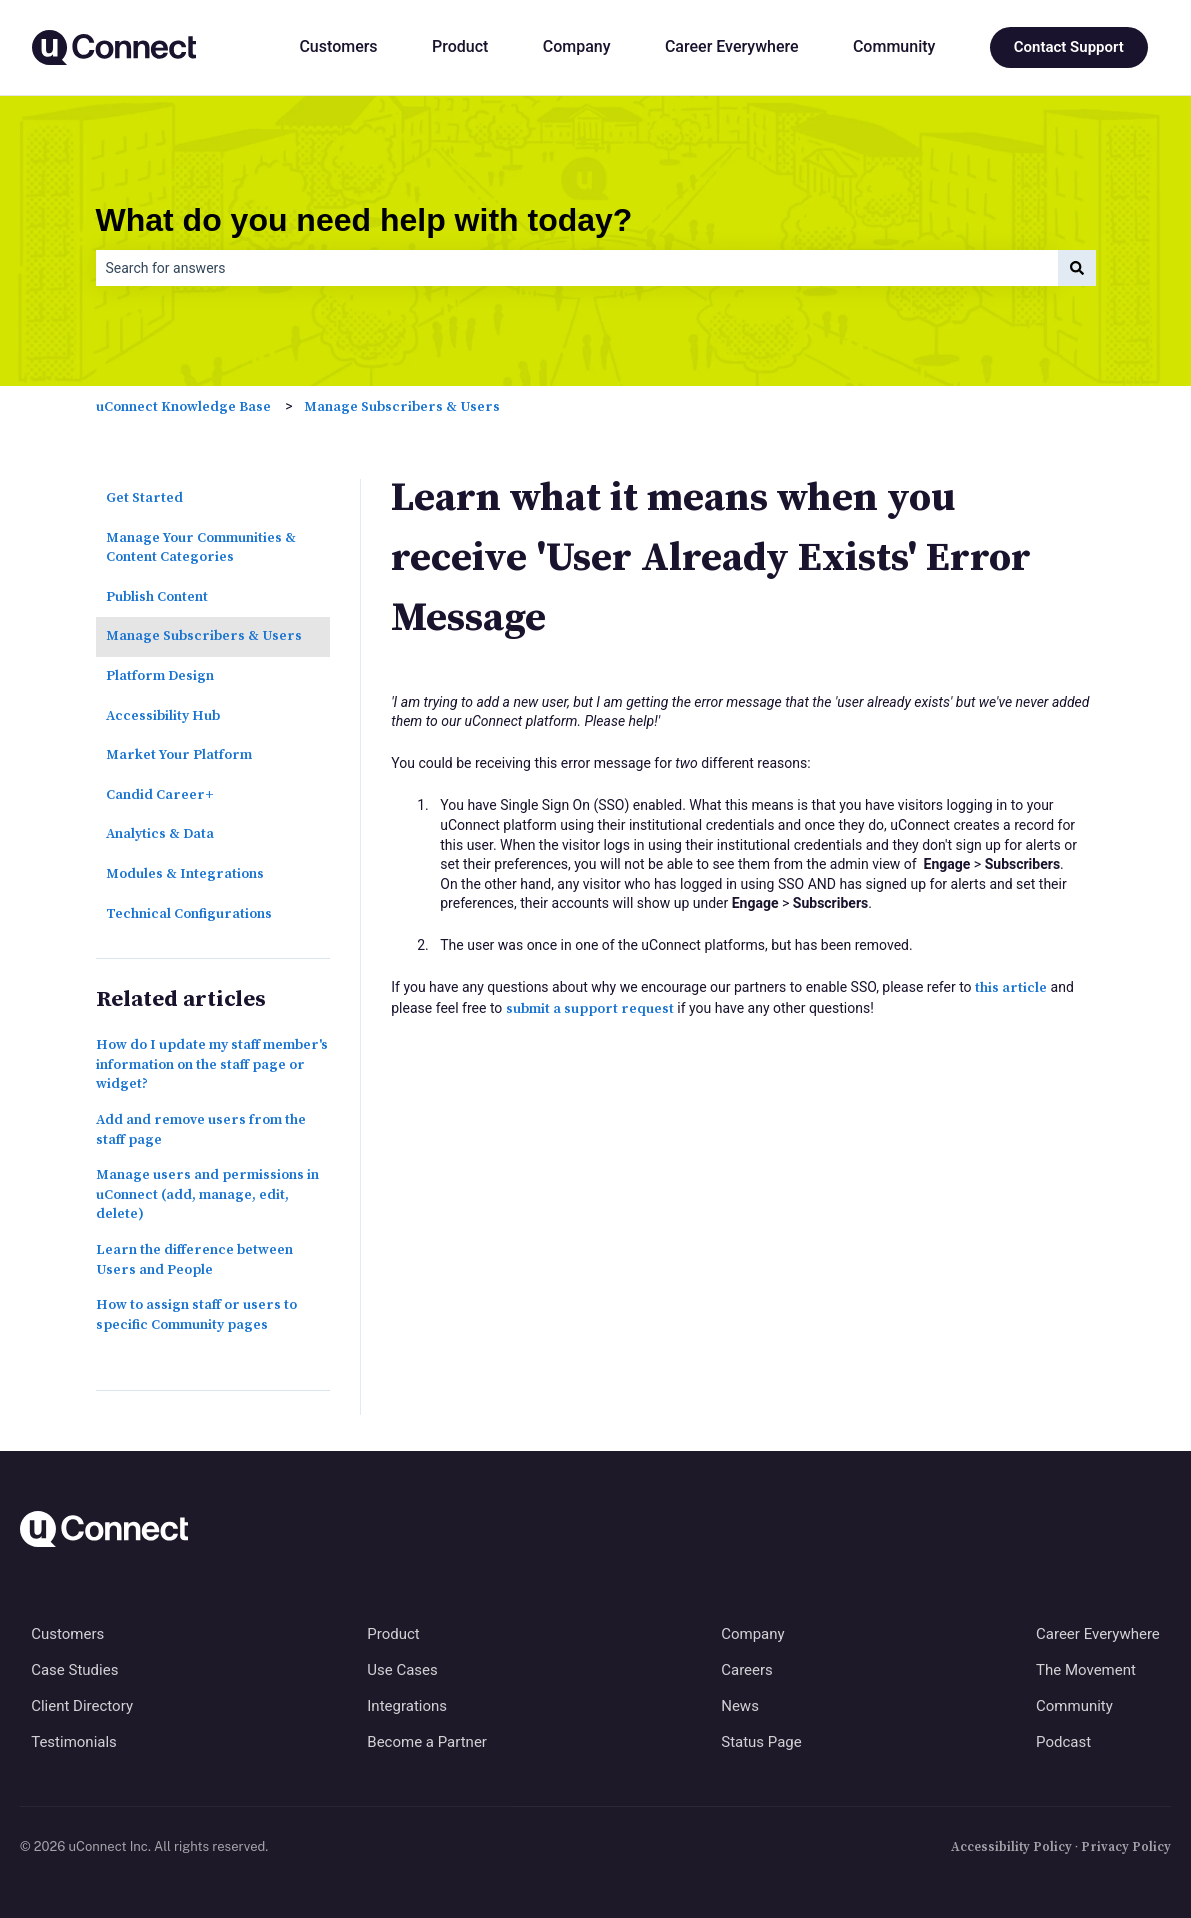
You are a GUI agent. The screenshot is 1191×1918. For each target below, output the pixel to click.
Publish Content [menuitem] (157, 597)
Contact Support (1069, 47)
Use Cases (402, 1670)
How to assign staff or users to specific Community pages (196, 1315)
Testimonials (74, 1742)
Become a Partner (427, 1742)
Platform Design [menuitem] (160, 676)
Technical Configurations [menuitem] (189, 914)
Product (460, 46)
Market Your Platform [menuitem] (179, 755)
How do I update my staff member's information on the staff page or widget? (212, 1064)
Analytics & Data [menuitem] (160, 834)
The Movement (1086, 1670)
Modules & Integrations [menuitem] (185, 874)
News (740, 1706)
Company (577, 46)
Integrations (407, 1706)
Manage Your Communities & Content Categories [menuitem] (201, 548)
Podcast (1063, 1742)
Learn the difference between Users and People (194, 1260)
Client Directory (82, 1706)
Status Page (761, 1742)
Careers (747, 1670)
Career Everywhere (732, 46)
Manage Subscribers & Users (402, 407)
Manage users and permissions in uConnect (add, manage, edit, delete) (207, 1194)
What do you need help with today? (364, 220)
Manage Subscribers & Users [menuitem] (204, 636)
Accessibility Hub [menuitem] (163, 716)
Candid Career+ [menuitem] (160, 795)
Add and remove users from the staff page (201, 1130)
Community (894, 46)
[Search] (1077, 268)
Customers (338, 46)
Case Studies (74, 1670)
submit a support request (590, 1009)
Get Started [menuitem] (144, 498)
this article (1011, 988)
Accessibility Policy (1011, 1847)
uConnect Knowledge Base (183, 407)
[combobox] (577, 268)
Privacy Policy (1126, 1847)
